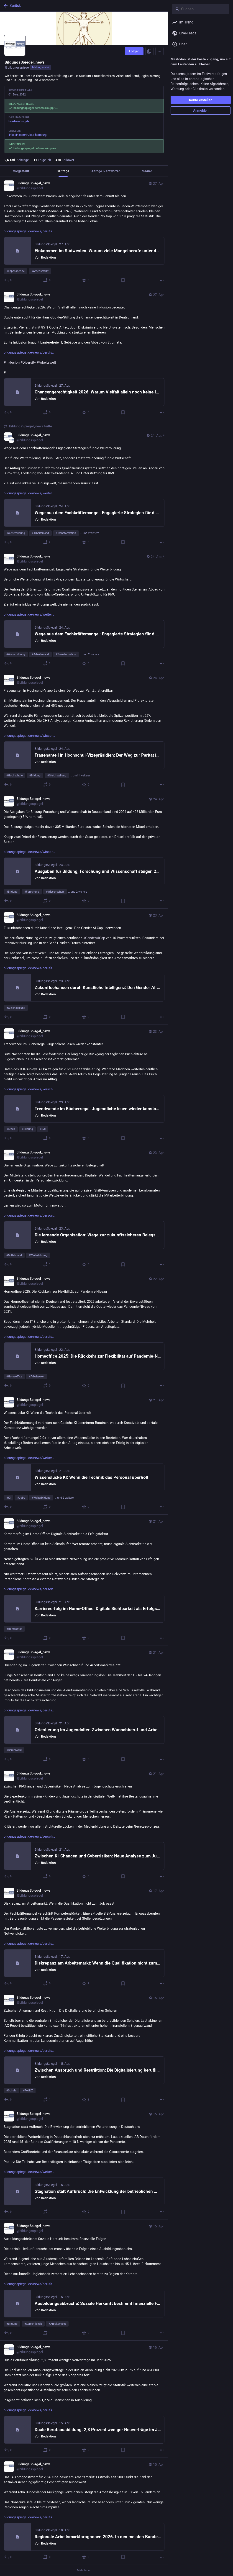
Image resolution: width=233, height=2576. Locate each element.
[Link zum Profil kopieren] (149, 51)
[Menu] (159, 51)
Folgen (134, 51)
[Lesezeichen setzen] (123, 280)
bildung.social (40, 67)
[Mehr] (161, 280)
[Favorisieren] (85, 280)
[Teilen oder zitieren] (47, 280)
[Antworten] (8, 280)
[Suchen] (200, 9)
